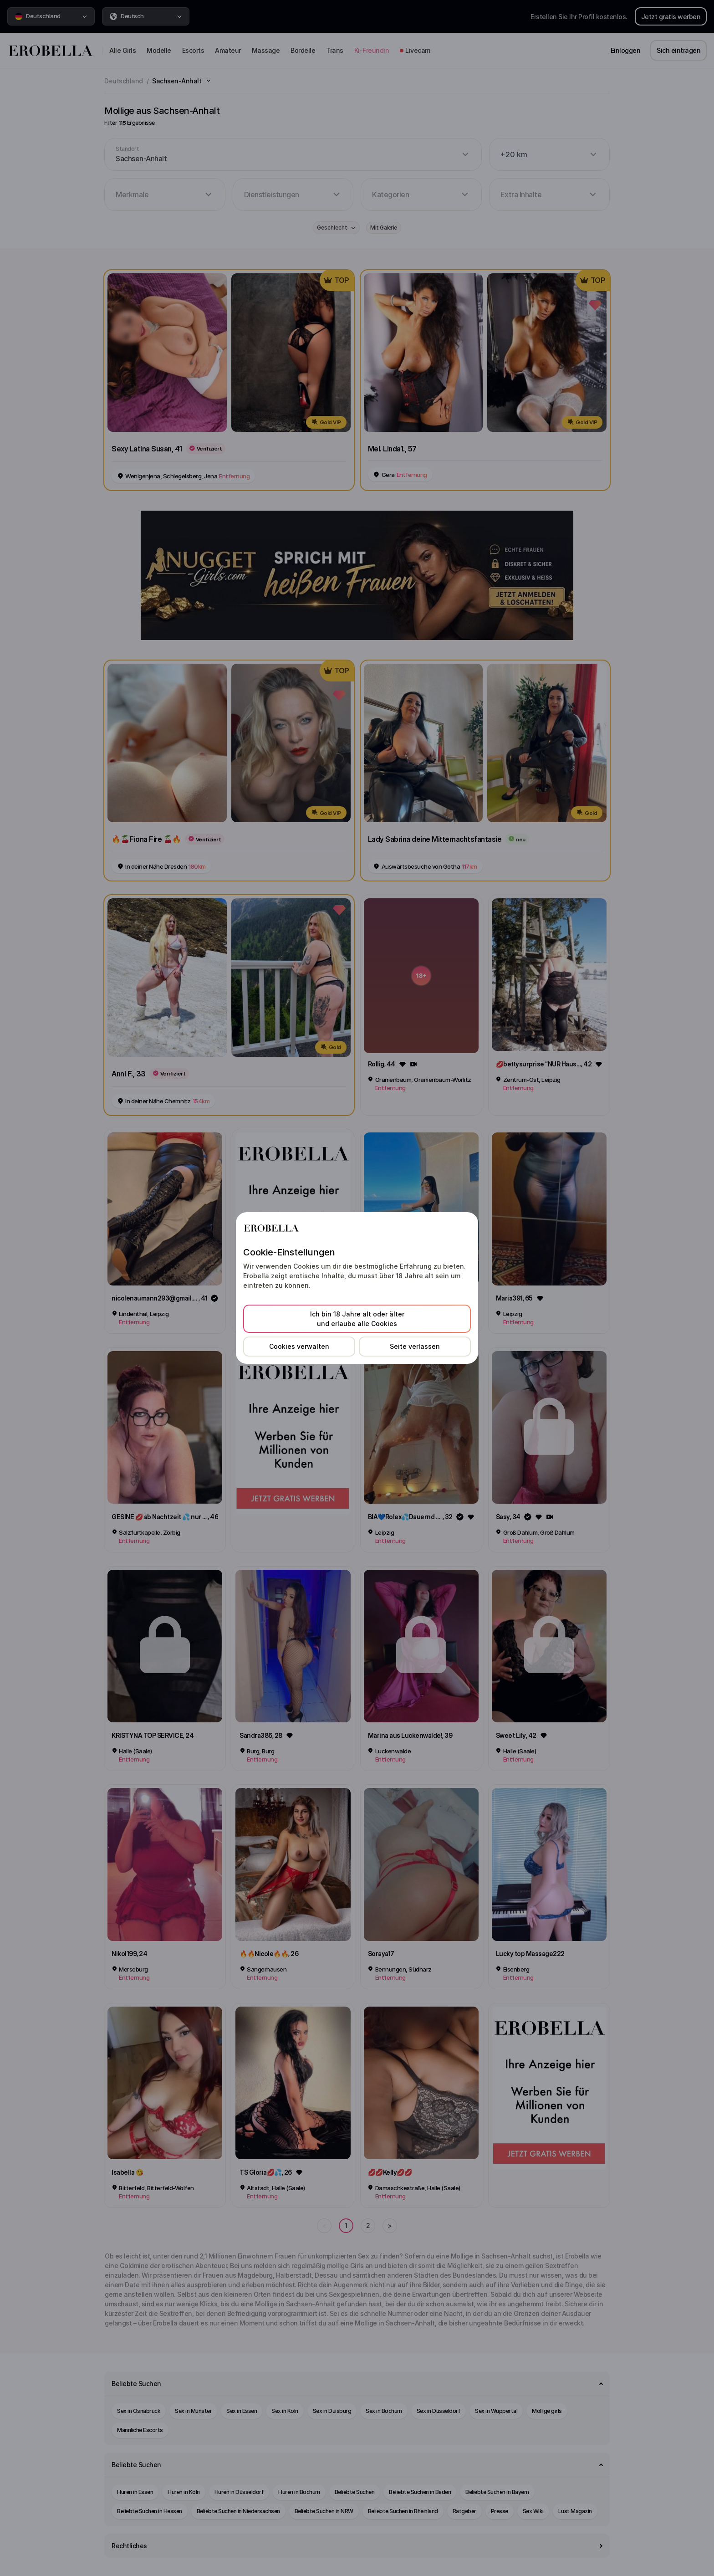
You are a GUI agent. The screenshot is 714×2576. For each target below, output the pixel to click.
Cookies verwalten (299, 1346)
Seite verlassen (415, 1346)
